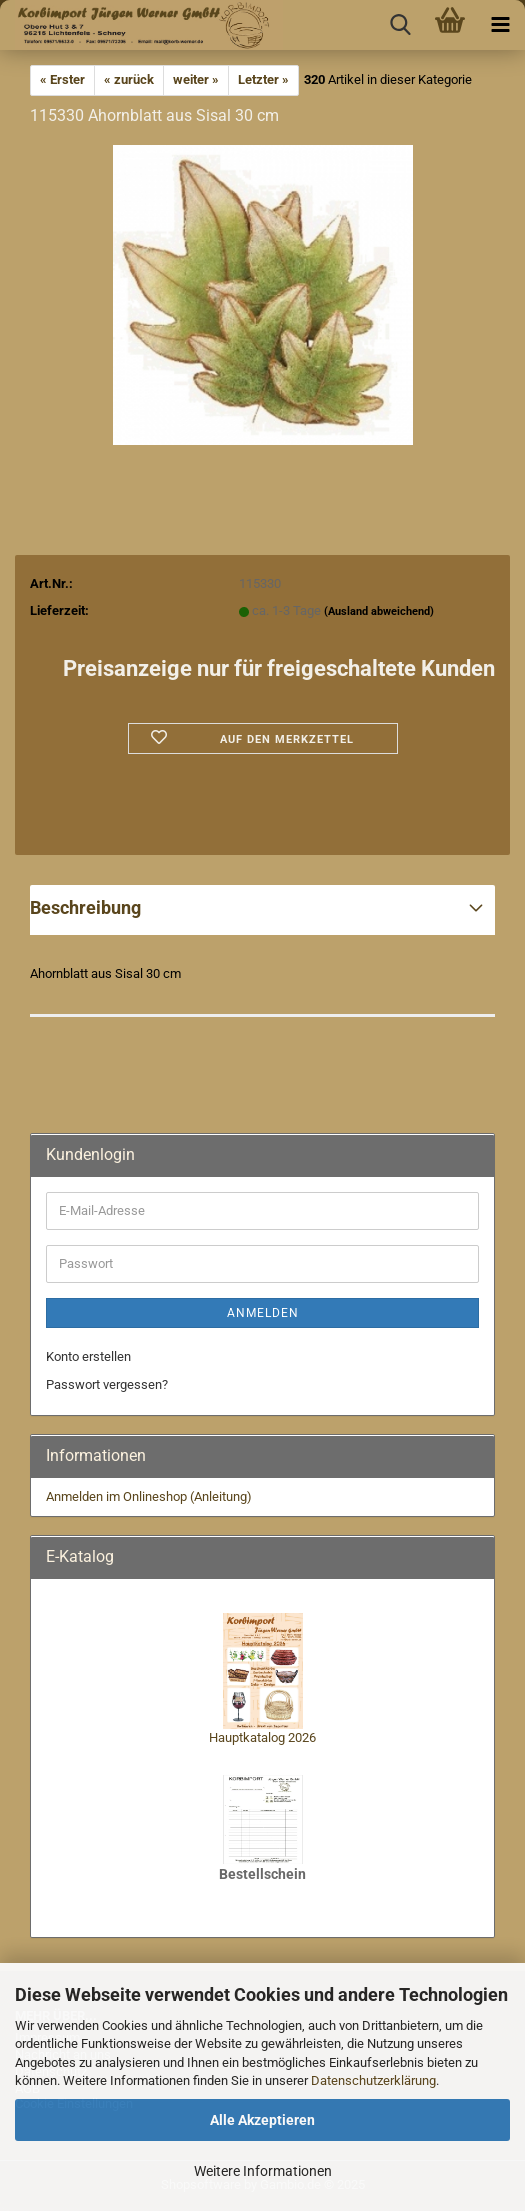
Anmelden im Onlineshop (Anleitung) (149, 1496)
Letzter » (263, 79)
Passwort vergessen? (107, 1384)
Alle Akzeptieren (262, 2120)
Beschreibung (85, 907)
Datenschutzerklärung (373, 2080)
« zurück (129, 79)
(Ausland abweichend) (379, 611)
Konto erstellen (88, 1356)
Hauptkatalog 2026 (262, 1737)
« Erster (62, 79)
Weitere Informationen (263, 2171)
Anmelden (263, 1313)
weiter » (196, 79)
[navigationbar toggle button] (500, 25)
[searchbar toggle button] (400, 25)
